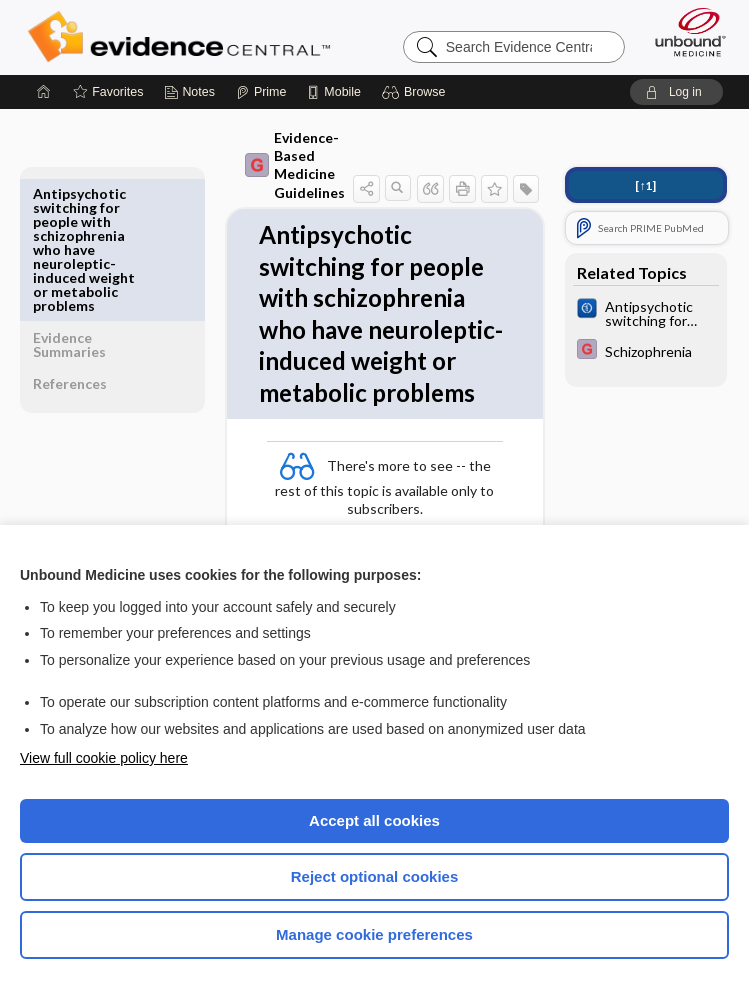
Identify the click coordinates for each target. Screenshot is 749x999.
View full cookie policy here (104, 758)
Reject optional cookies (375, 876)
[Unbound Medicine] (684, 32)
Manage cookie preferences (374, 934)
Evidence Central (183, 37)
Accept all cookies (374, 820)
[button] (416, 92)
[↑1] (642, 185)
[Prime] (261, 92)
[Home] (44, 92)
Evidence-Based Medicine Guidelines (260, 165)
